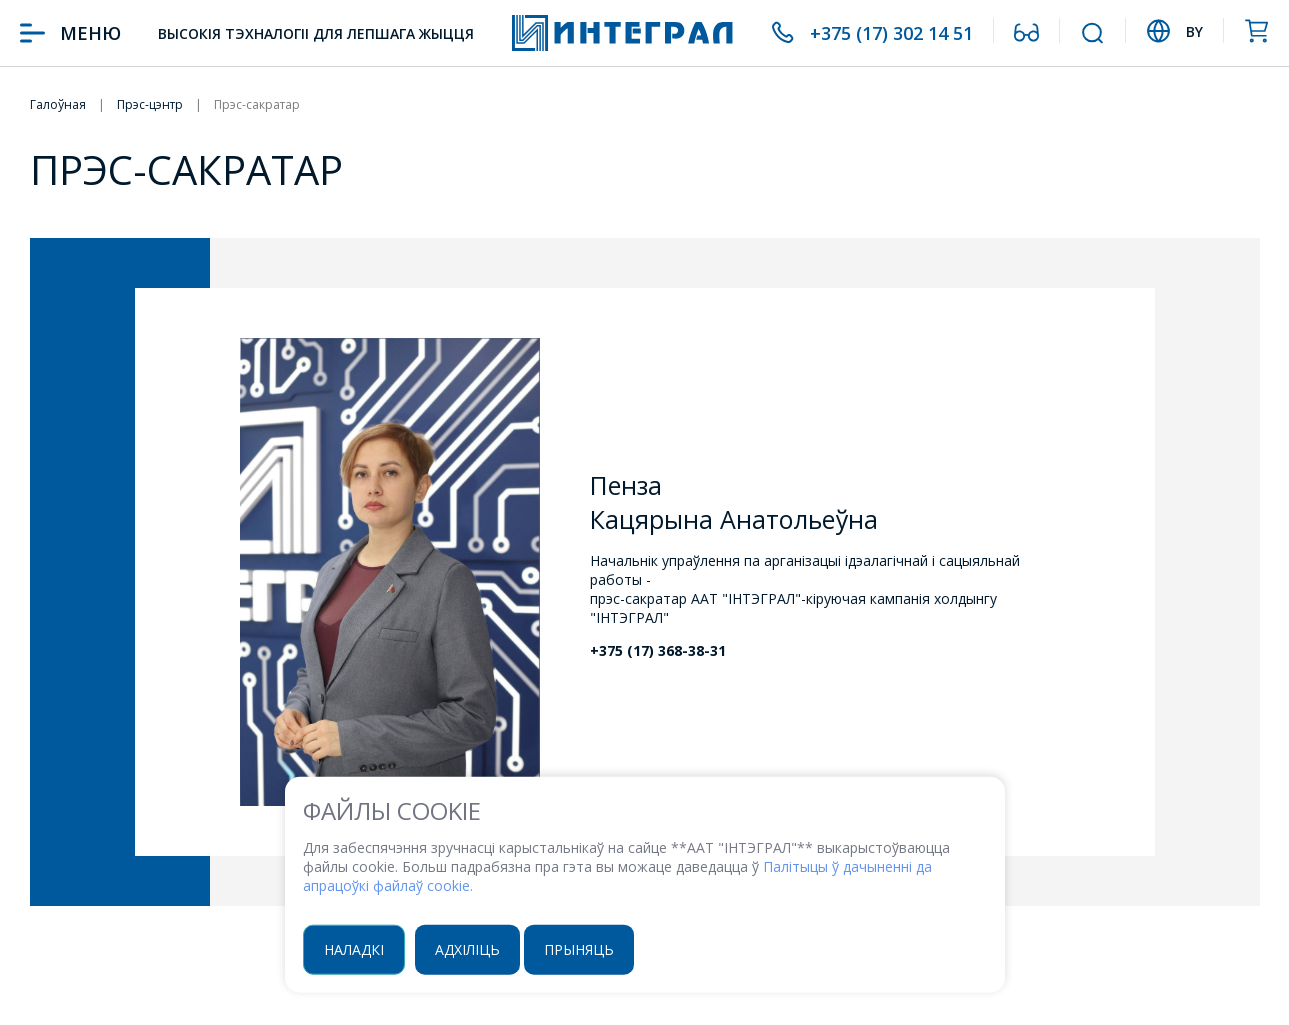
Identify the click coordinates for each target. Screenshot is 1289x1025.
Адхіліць (467, 948)
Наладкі (354, 948)
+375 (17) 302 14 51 (891, 33)
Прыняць (579, 948)
